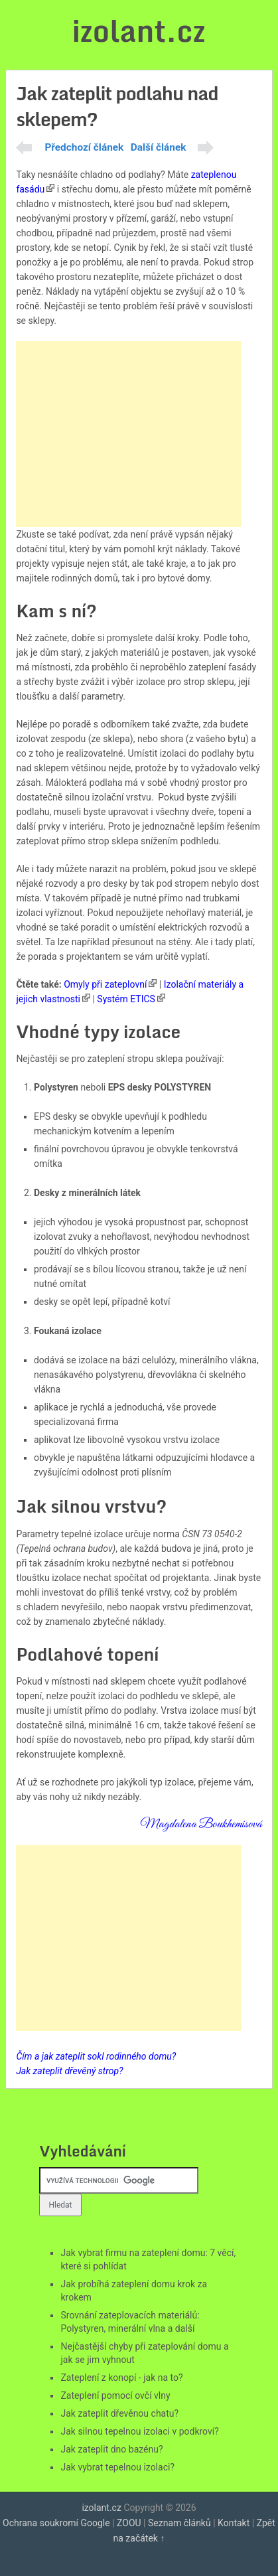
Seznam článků (179, 2523)
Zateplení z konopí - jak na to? (121, 2377)
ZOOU (129, 2523)
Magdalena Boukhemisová (201, 1824)
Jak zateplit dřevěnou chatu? (119, 2413)
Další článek (158, 147)
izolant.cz (139, 30)
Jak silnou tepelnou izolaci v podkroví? (139, 2431)
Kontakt (233, 2523)
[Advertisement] (129, 434)
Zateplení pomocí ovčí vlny (115, 2395)
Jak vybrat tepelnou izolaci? (117, 2467)
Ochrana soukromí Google (56, 2523)
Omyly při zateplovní (105, 984)
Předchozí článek (83, 147)
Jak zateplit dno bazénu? (111, 2449)
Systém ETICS (126, 999)
